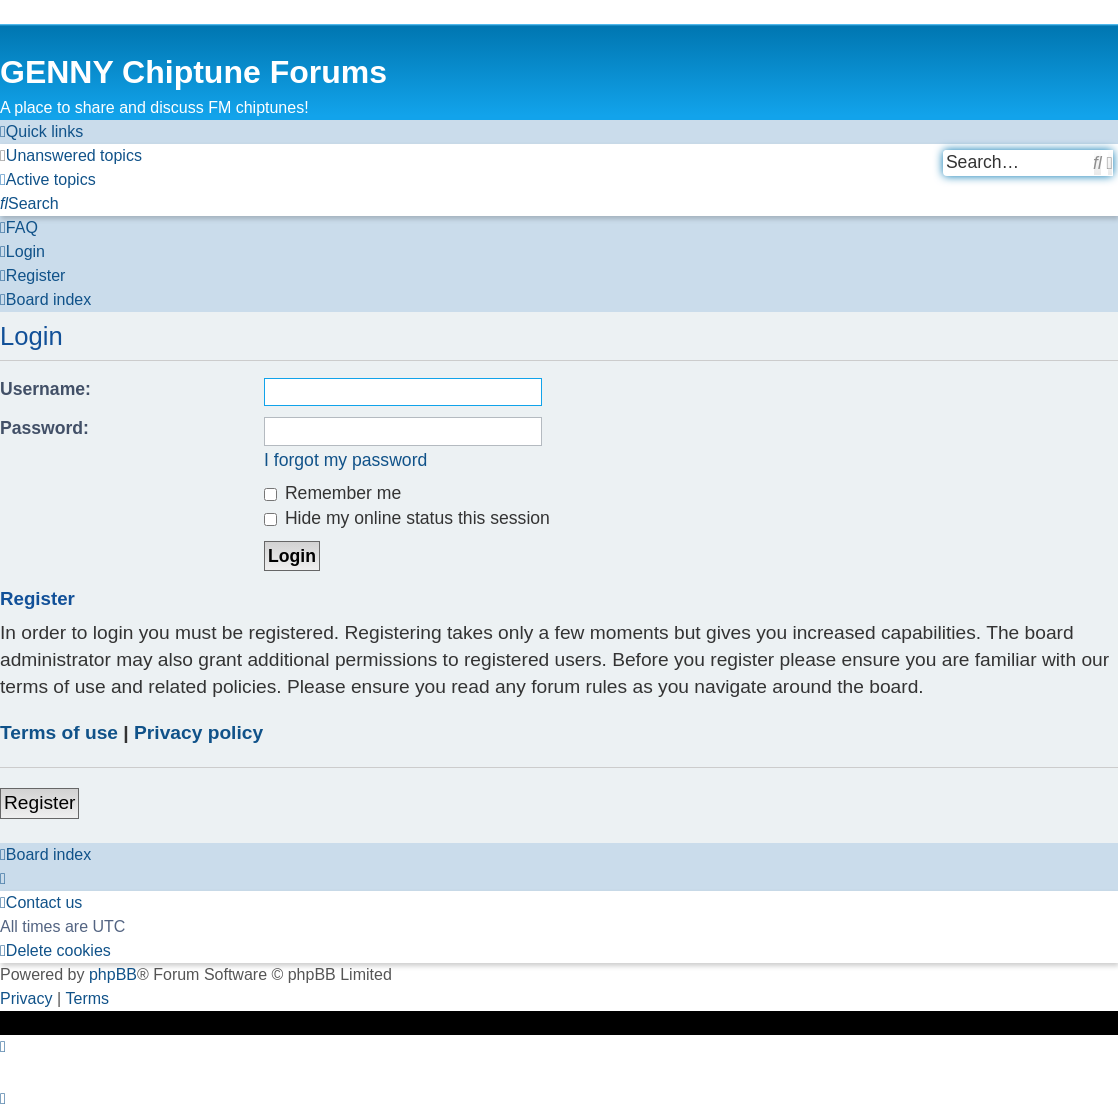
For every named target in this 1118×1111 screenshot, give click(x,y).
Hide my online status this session (407, 518)
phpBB (113, 974)
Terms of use (59, 732)
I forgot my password (345, 460)
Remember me (332, 493)
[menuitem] (71, 156)
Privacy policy (198, 732)
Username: (45, 389)
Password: (44, 428)
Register (39, 802)
